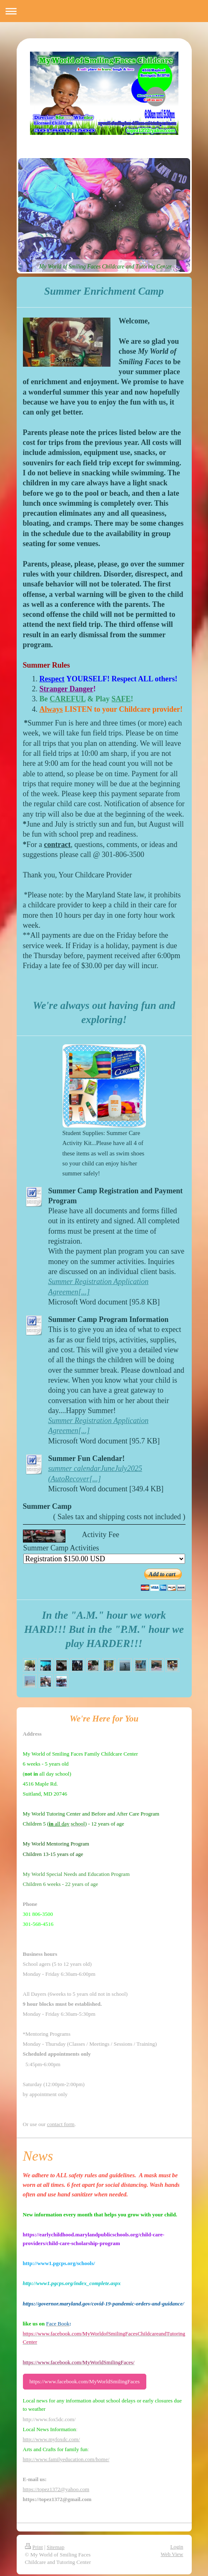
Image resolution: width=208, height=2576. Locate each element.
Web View (172, 2554)
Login (176, 2547)
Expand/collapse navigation (104, 11)
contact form (61, 2124)
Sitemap (56, 2547)
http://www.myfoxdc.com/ (51, 2439)
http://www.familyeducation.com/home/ (66, 2459)
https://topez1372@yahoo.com (56, 2489)
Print (34, 2547)
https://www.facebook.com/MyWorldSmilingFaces (85, 2381)
